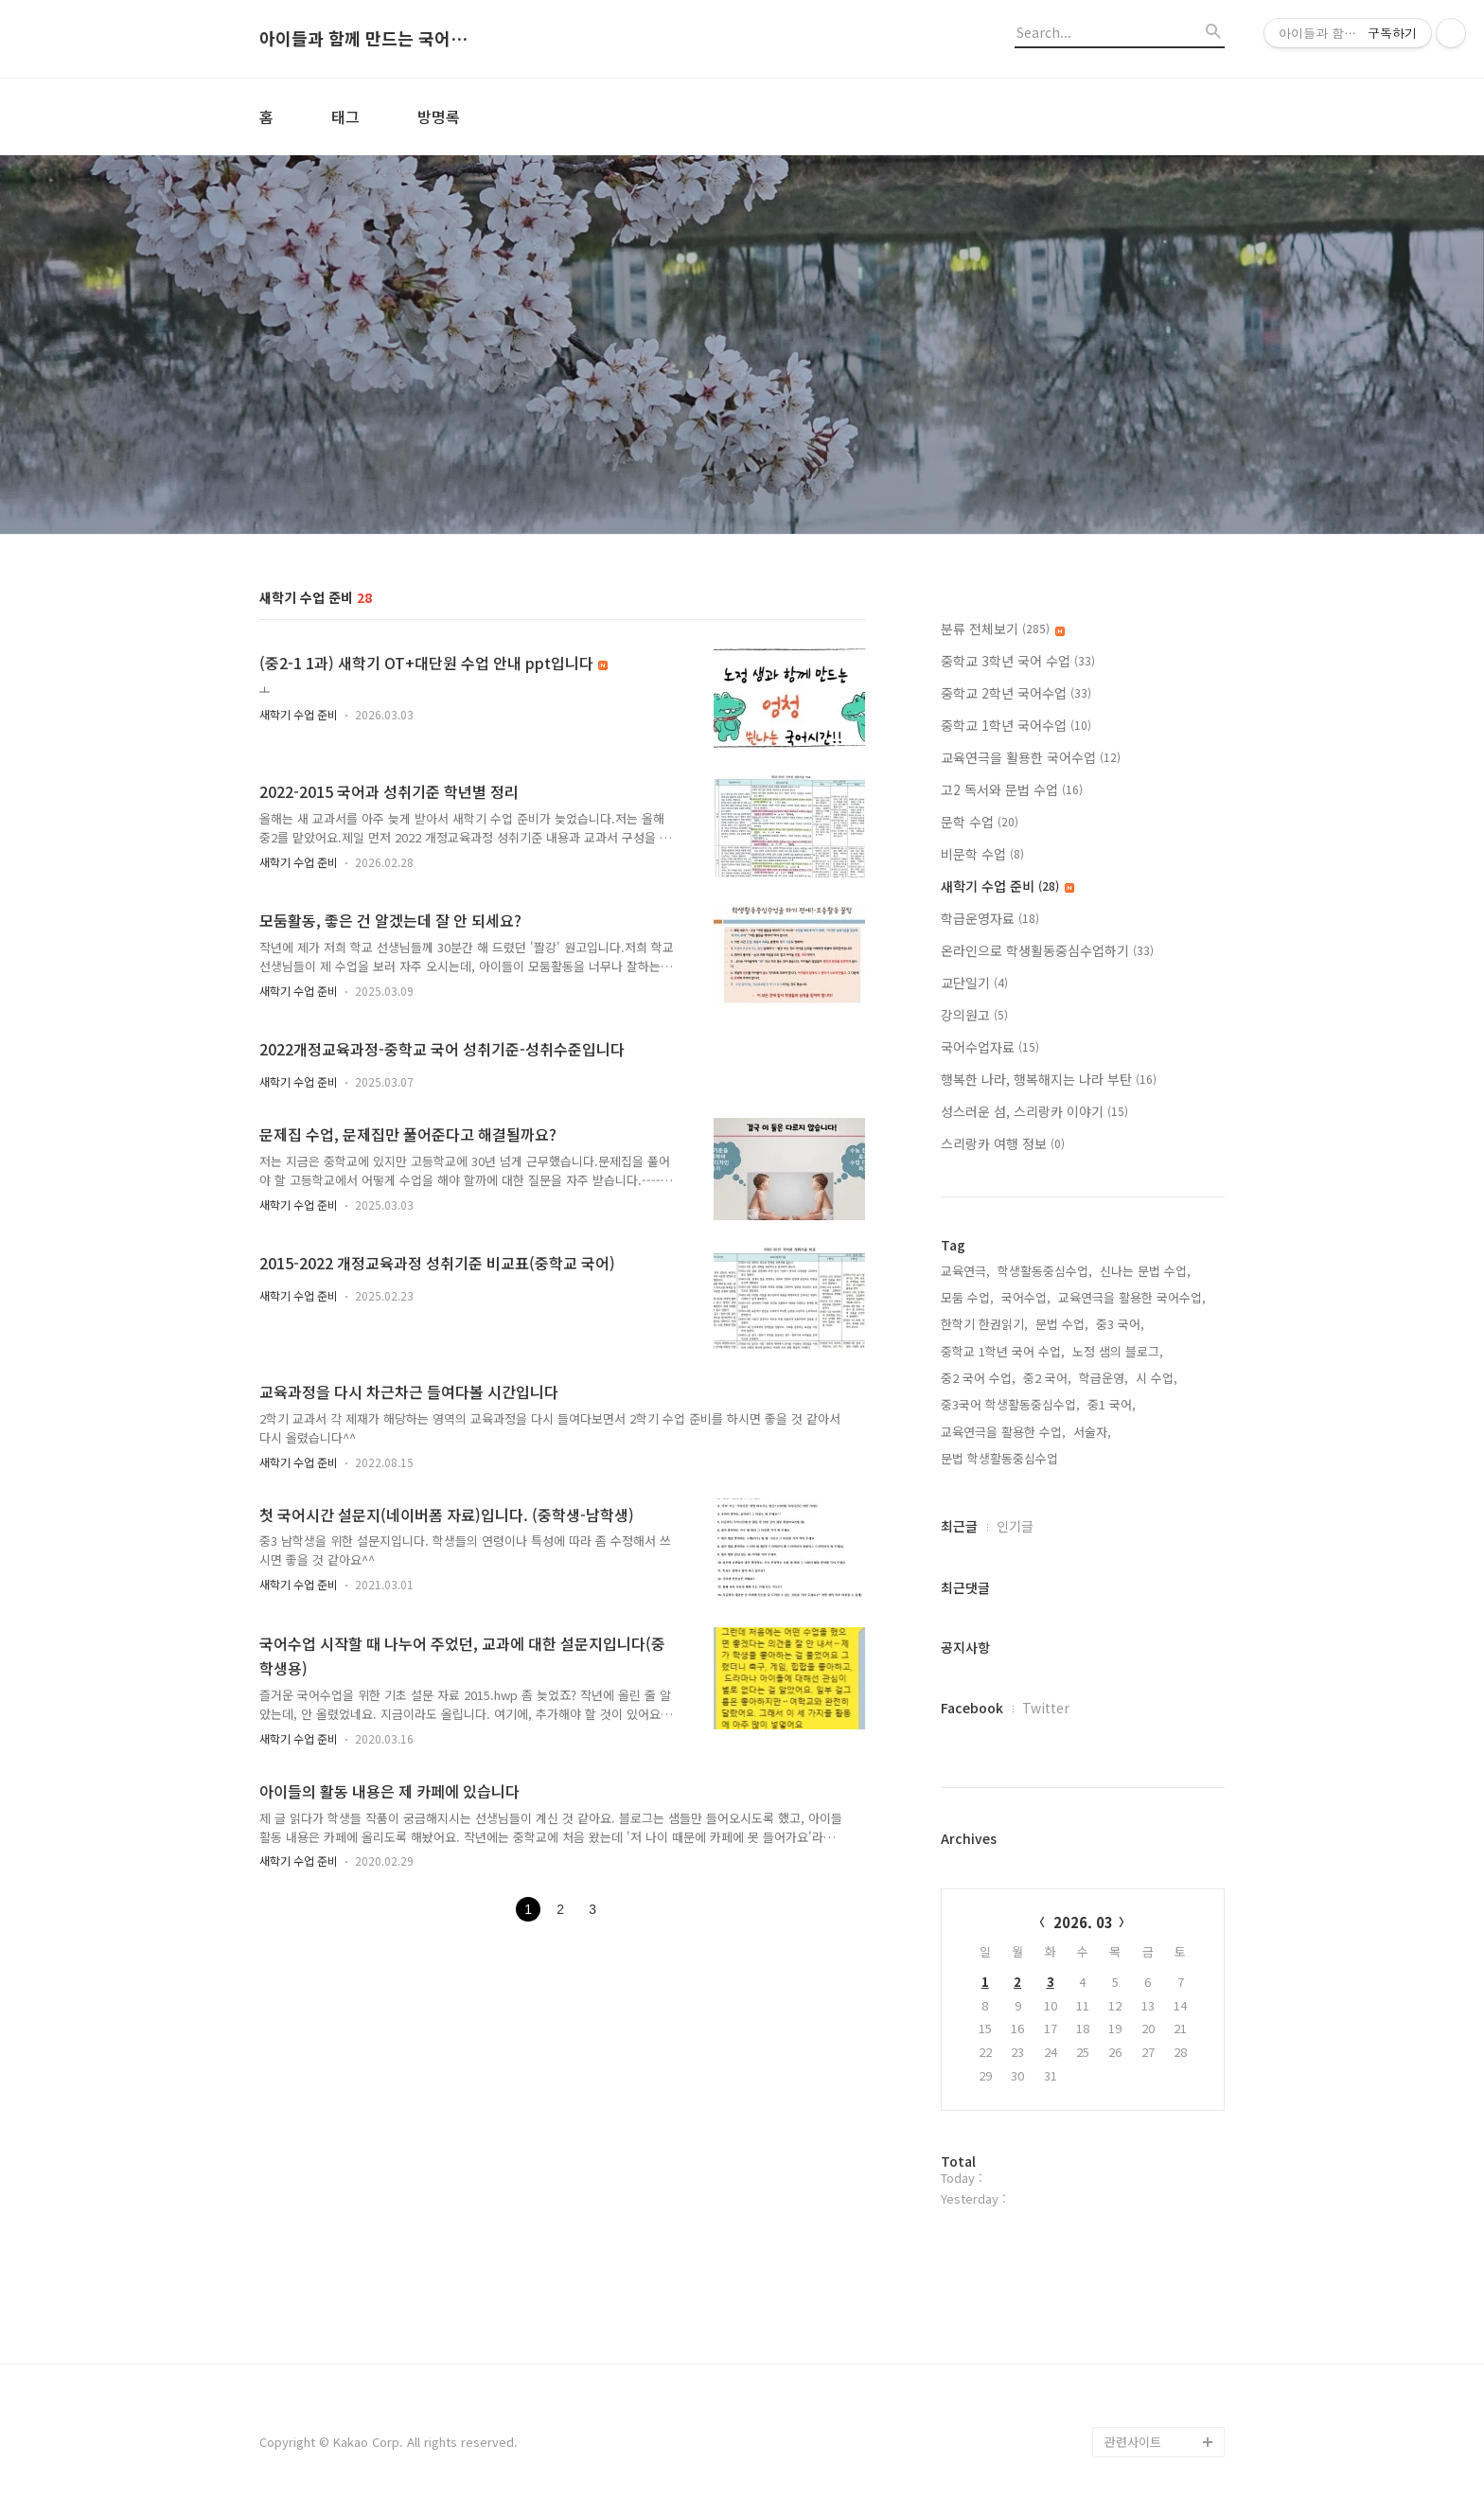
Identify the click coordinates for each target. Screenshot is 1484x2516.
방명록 (438, 116)
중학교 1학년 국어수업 (1016, 725)
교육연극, (965, 1271)
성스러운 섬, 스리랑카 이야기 (1034, 1111)
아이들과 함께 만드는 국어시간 (363, 38)
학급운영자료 (990, 918)
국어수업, (1026, 1297)
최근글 (959, 1525)
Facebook (972, 1707)
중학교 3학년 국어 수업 (1018, 660)
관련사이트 (1132, 2442)
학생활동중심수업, (1045, 1271)
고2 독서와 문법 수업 (1012, 789)
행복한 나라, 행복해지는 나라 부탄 (1049, 1079)
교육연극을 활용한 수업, (1003, 1432)
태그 (345, 116)
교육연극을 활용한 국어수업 (1031, 757)
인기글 (1015, 1525)
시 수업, (1156, 1378)
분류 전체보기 (1003, 628)
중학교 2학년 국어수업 (1016, 692)
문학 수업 (979, 821)
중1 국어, (1111, 1404)
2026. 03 (1083, 1922)
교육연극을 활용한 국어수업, (1132, 1297)
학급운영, (1103, 1378)
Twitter (1045, 1707)
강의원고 (974, 1014)
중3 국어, (1120, 1324)
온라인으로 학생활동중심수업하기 (1047, 950)
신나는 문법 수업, (1145, 1271)
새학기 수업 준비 (298, 714)
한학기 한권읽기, (984, 1324)
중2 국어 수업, (978, 1378)
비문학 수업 (982, 853)
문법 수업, (1061, 1324)
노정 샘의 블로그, (1117, 1351)
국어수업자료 (990, 1046)
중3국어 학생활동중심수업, (1010, 1404)
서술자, (1092, 1432)
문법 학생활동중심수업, (1001, 1458)
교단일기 (974, 982)
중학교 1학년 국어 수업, (1003, 1351)
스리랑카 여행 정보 (1003, 1143)
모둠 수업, (967, 1297)
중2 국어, (1047, 1378)
